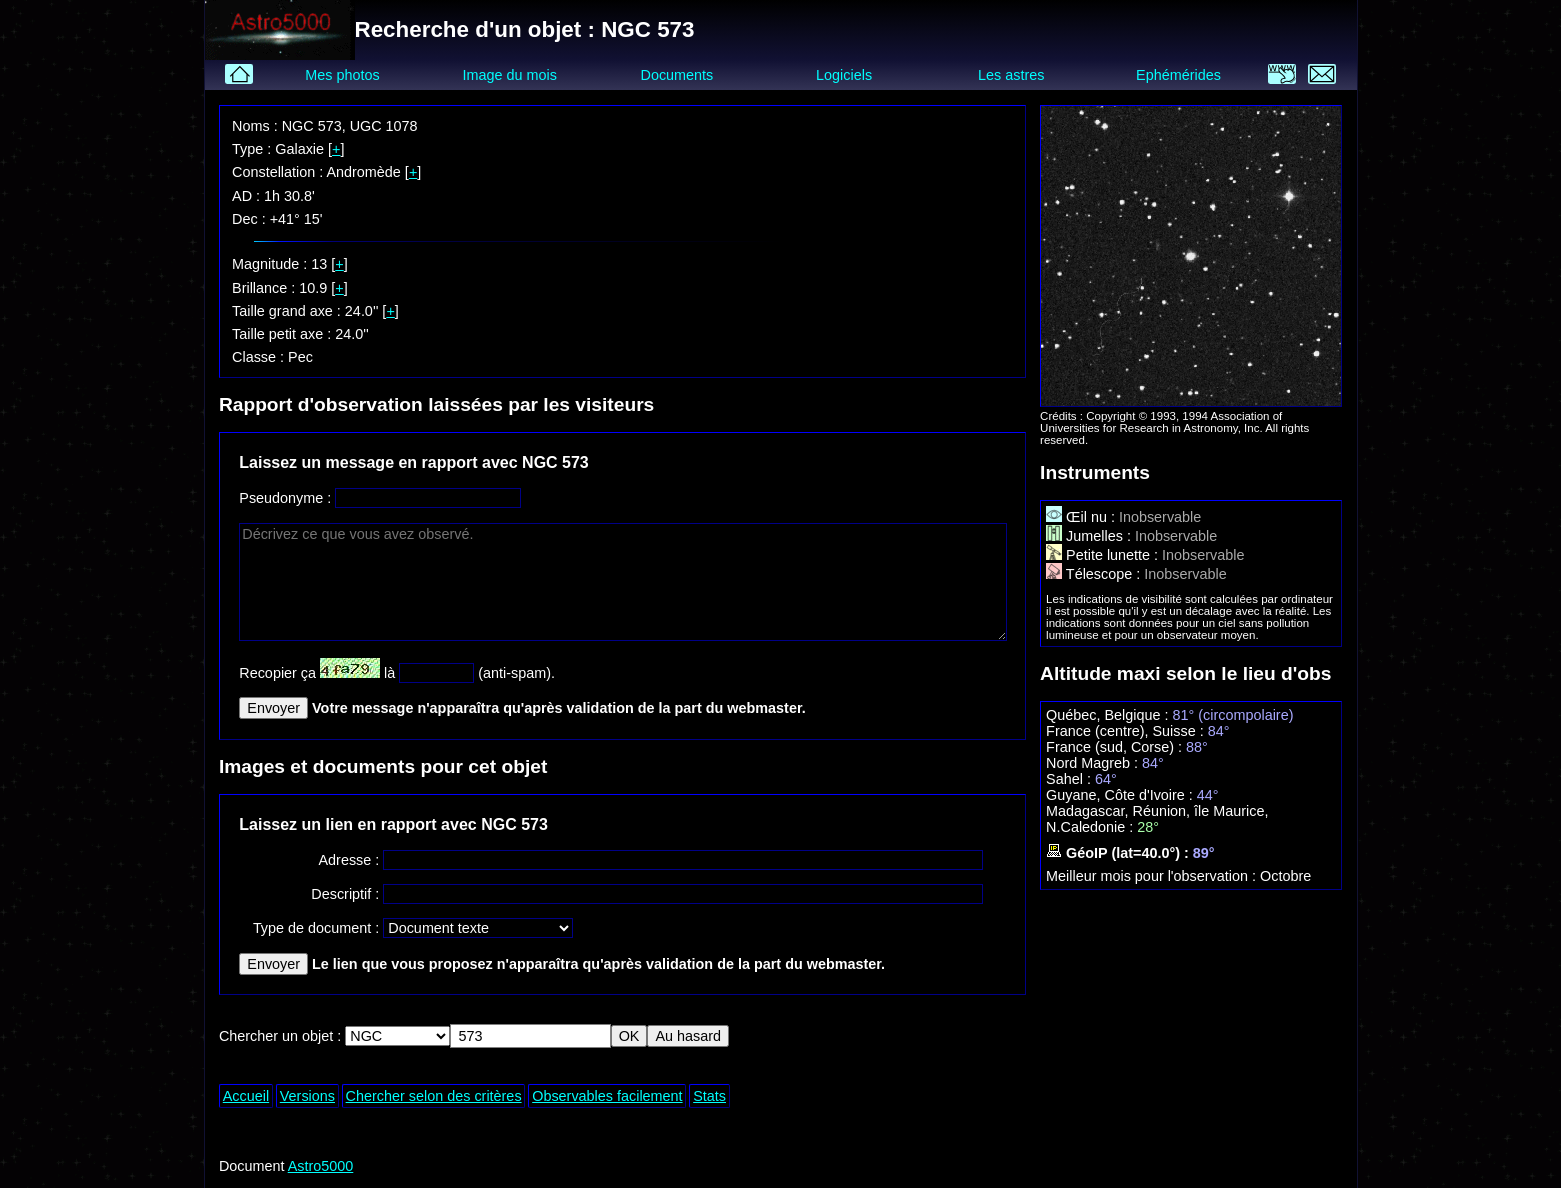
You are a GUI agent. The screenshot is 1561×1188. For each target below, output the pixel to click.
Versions (307, 1096)
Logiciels (844, 75)
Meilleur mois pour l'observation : (1153, 876)
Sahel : (1070, 779)
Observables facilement (607, 1096)
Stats (709, 1096)
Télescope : (1095, 574)
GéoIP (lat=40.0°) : (1119, 853)
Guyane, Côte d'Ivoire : (1121, 795)
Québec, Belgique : (1109, 715)
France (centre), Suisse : (1127, 731)
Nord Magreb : (1094, 763)
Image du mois (510, 75)
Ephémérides (1178, 75)
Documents (677, 75)
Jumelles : (1090, 536)
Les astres (1011, 75)
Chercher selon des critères (434, 1096)
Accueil (246, 1096)
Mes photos (342, 75)
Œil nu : (1082, 517)
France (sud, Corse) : (1116, 747)
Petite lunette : (1104, 555)
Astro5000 (321, 1166)
